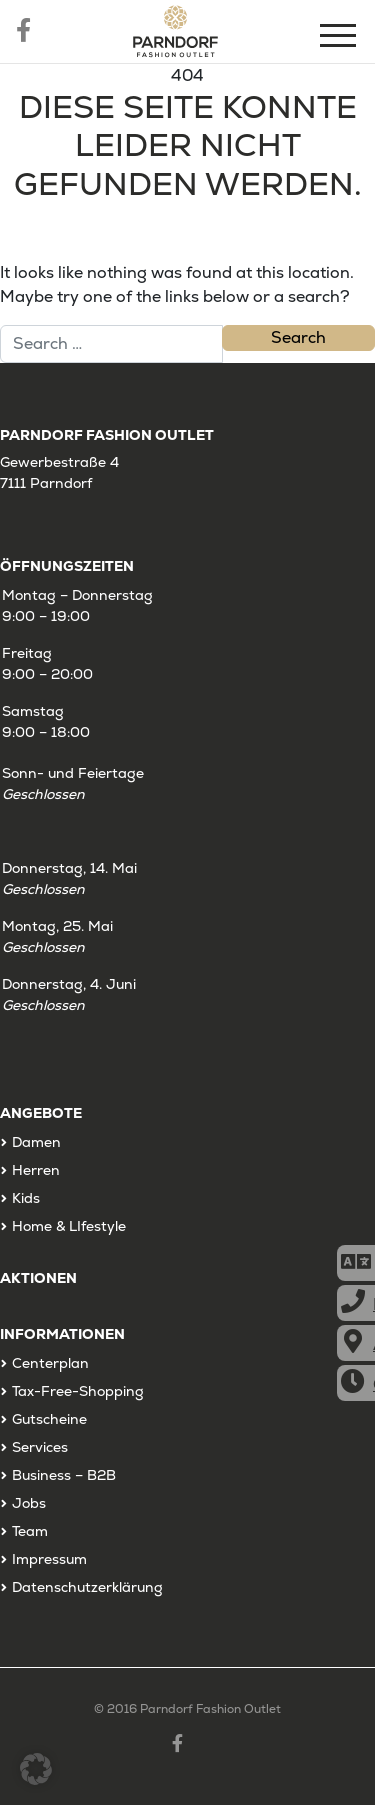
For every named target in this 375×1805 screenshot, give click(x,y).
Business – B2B (64, 1475)
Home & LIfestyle (69, 1226)
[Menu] (340, 38)
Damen (36, 1142)
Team (30, 1531)
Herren (36, 1170)
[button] (36, 1769)
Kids (26, 1198)
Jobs (29, 1503)
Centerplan (50, 1363)
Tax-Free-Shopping (78, 1391)
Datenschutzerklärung (87, 1587)
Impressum (49, 1559)
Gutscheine (49, 1419)
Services (40, 1447)
